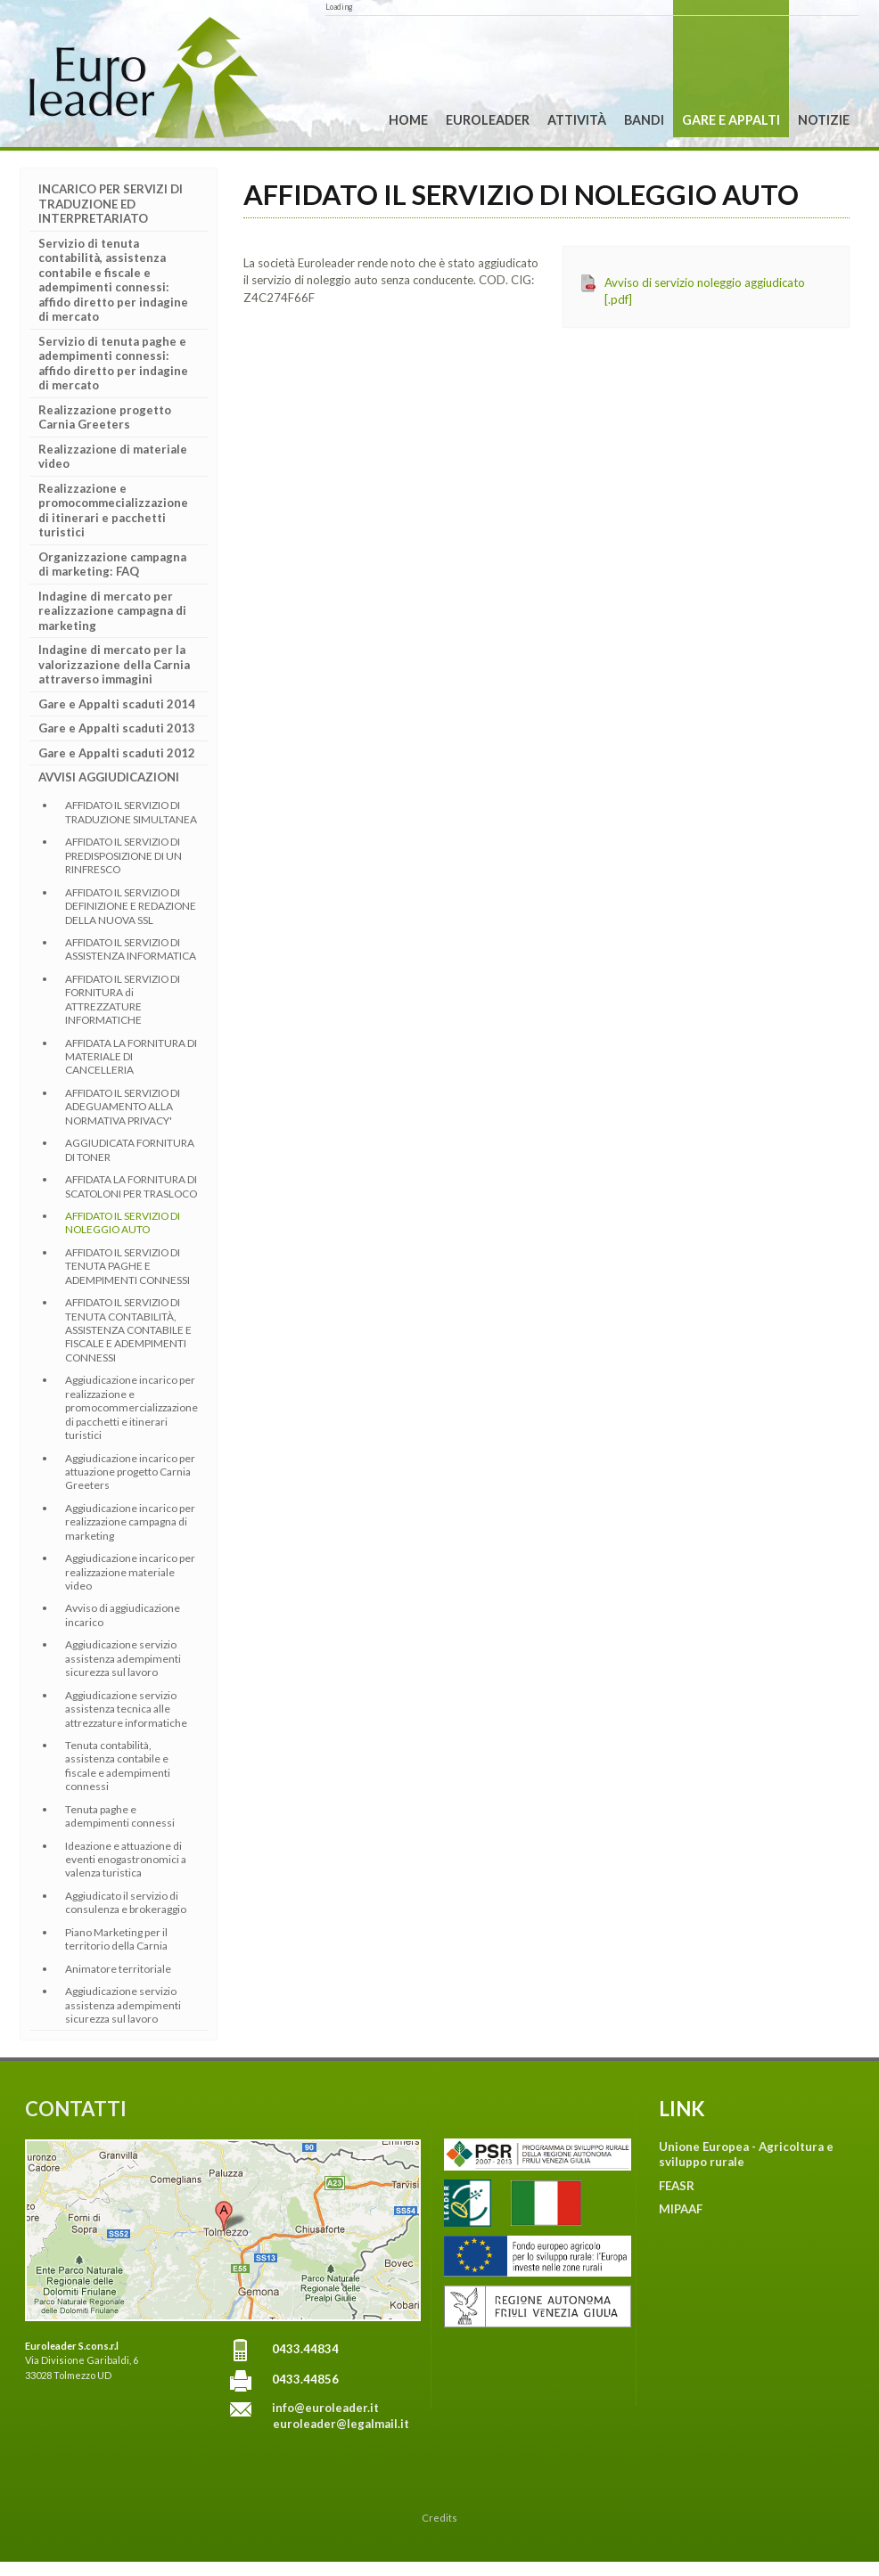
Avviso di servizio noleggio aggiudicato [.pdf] (704, 291)
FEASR (676, 2186)
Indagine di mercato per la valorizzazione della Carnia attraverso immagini (114, 664)
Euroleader (488, 119)
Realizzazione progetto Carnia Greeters (104, 417)
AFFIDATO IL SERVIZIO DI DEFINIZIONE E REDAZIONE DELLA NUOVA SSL (130, 906)
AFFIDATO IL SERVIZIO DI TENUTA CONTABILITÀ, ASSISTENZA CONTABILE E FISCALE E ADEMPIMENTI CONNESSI (128, 1330)
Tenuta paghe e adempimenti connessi (120, 1816)
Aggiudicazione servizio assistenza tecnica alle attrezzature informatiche (126, 1709)
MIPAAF (680, 2209)
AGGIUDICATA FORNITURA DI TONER (129, 1149)
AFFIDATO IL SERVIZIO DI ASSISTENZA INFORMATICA (130, 949)
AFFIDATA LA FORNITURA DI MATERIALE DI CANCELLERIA (131, 1056)
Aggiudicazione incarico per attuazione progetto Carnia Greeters (130, 1472)
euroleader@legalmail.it (341, 2424)
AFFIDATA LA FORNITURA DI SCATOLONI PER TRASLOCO (131, 1186)
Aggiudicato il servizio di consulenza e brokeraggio (125, 1902)
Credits (439, 2517)
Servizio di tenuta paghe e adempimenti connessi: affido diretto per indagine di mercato (113, 363)
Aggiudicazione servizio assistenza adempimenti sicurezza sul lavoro (123, 1658)
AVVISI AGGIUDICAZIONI (108, 777)
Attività (576, 119)
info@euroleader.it (325, 2407)
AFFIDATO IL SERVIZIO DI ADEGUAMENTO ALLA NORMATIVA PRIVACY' (122, 1106)
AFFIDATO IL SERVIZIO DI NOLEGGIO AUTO (122, 1222)
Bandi (644, 119)
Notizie (824, 119)
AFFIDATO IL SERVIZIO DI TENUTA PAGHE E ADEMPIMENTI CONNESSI (127, 1266)
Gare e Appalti (731, 119)
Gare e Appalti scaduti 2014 (116, 704)
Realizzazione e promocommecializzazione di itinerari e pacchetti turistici (113, 510)
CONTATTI (76, 2109)
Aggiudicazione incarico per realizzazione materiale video (130, 1571)
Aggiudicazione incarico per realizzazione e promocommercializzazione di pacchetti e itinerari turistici (131, 1407)
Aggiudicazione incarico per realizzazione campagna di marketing (130, 1521)
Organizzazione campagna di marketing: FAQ (112, 564)
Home (408, 119)
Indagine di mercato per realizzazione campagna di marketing (112, 611)
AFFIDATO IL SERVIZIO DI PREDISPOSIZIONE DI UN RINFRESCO (123, 855)
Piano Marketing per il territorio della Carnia (116, 1939)
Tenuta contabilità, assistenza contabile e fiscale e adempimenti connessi (117, 1765)
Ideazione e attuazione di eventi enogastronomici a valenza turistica (125, 1859)
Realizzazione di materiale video (112, 456)
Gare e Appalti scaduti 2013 (116, 728)
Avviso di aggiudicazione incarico (122, 1614)
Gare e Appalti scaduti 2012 (116, 753)
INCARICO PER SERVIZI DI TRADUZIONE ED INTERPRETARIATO (110, 203)
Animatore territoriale (118, 1968)
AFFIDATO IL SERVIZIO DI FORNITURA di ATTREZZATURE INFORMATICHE (122, 999)
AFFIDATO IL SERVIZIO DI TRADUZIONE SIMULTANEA (131, 811)
